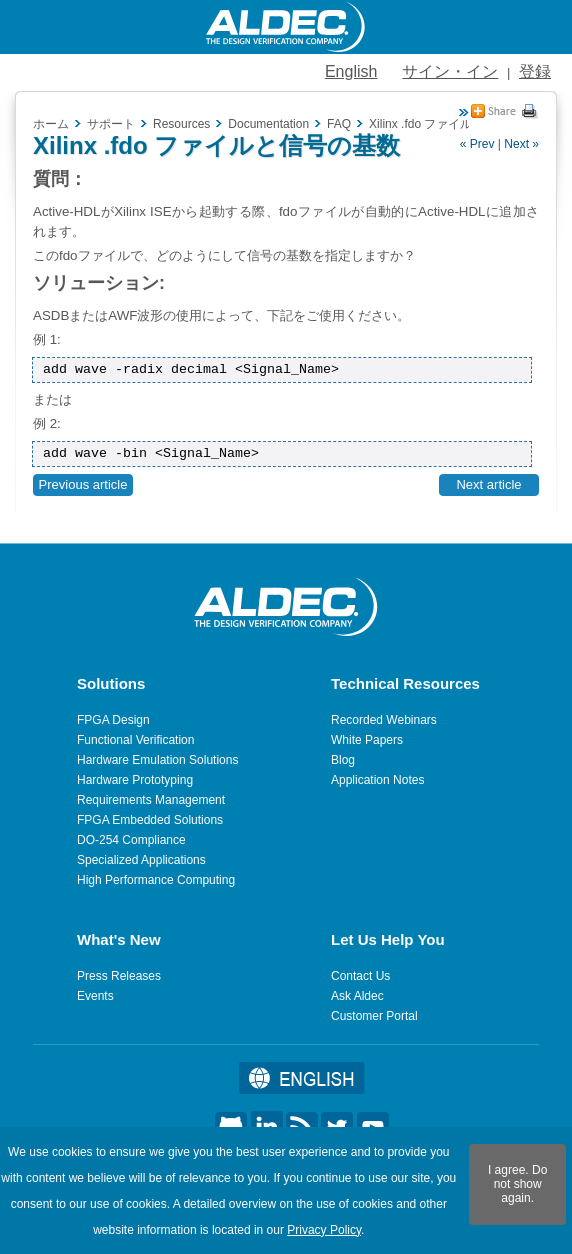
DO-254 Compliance (131, 840)
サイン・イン (450, 71)
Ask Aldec (357, 996)
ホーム (51, 124)
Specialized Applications (141, 860)
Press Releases (119, 976)
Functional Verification (135, 740)
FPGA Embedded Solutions (150, 820)
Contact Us (360, 976)
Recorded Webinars (384, 720)
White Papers (367, 740)
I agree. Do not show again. (517, 1184)
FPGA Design (113, 720)
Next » (521, 144)
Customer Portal (374, 1016)
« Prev (477, 144)
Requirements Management (151, 800)
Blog (343, 760)
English (351, 71)
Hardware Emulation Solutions (157, 760)
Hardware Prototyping (135, 780)
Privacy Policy (324, 1230)
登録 (535, 71)
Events (95, 996)
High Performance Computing (156, 880)
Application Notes (377, 780)
